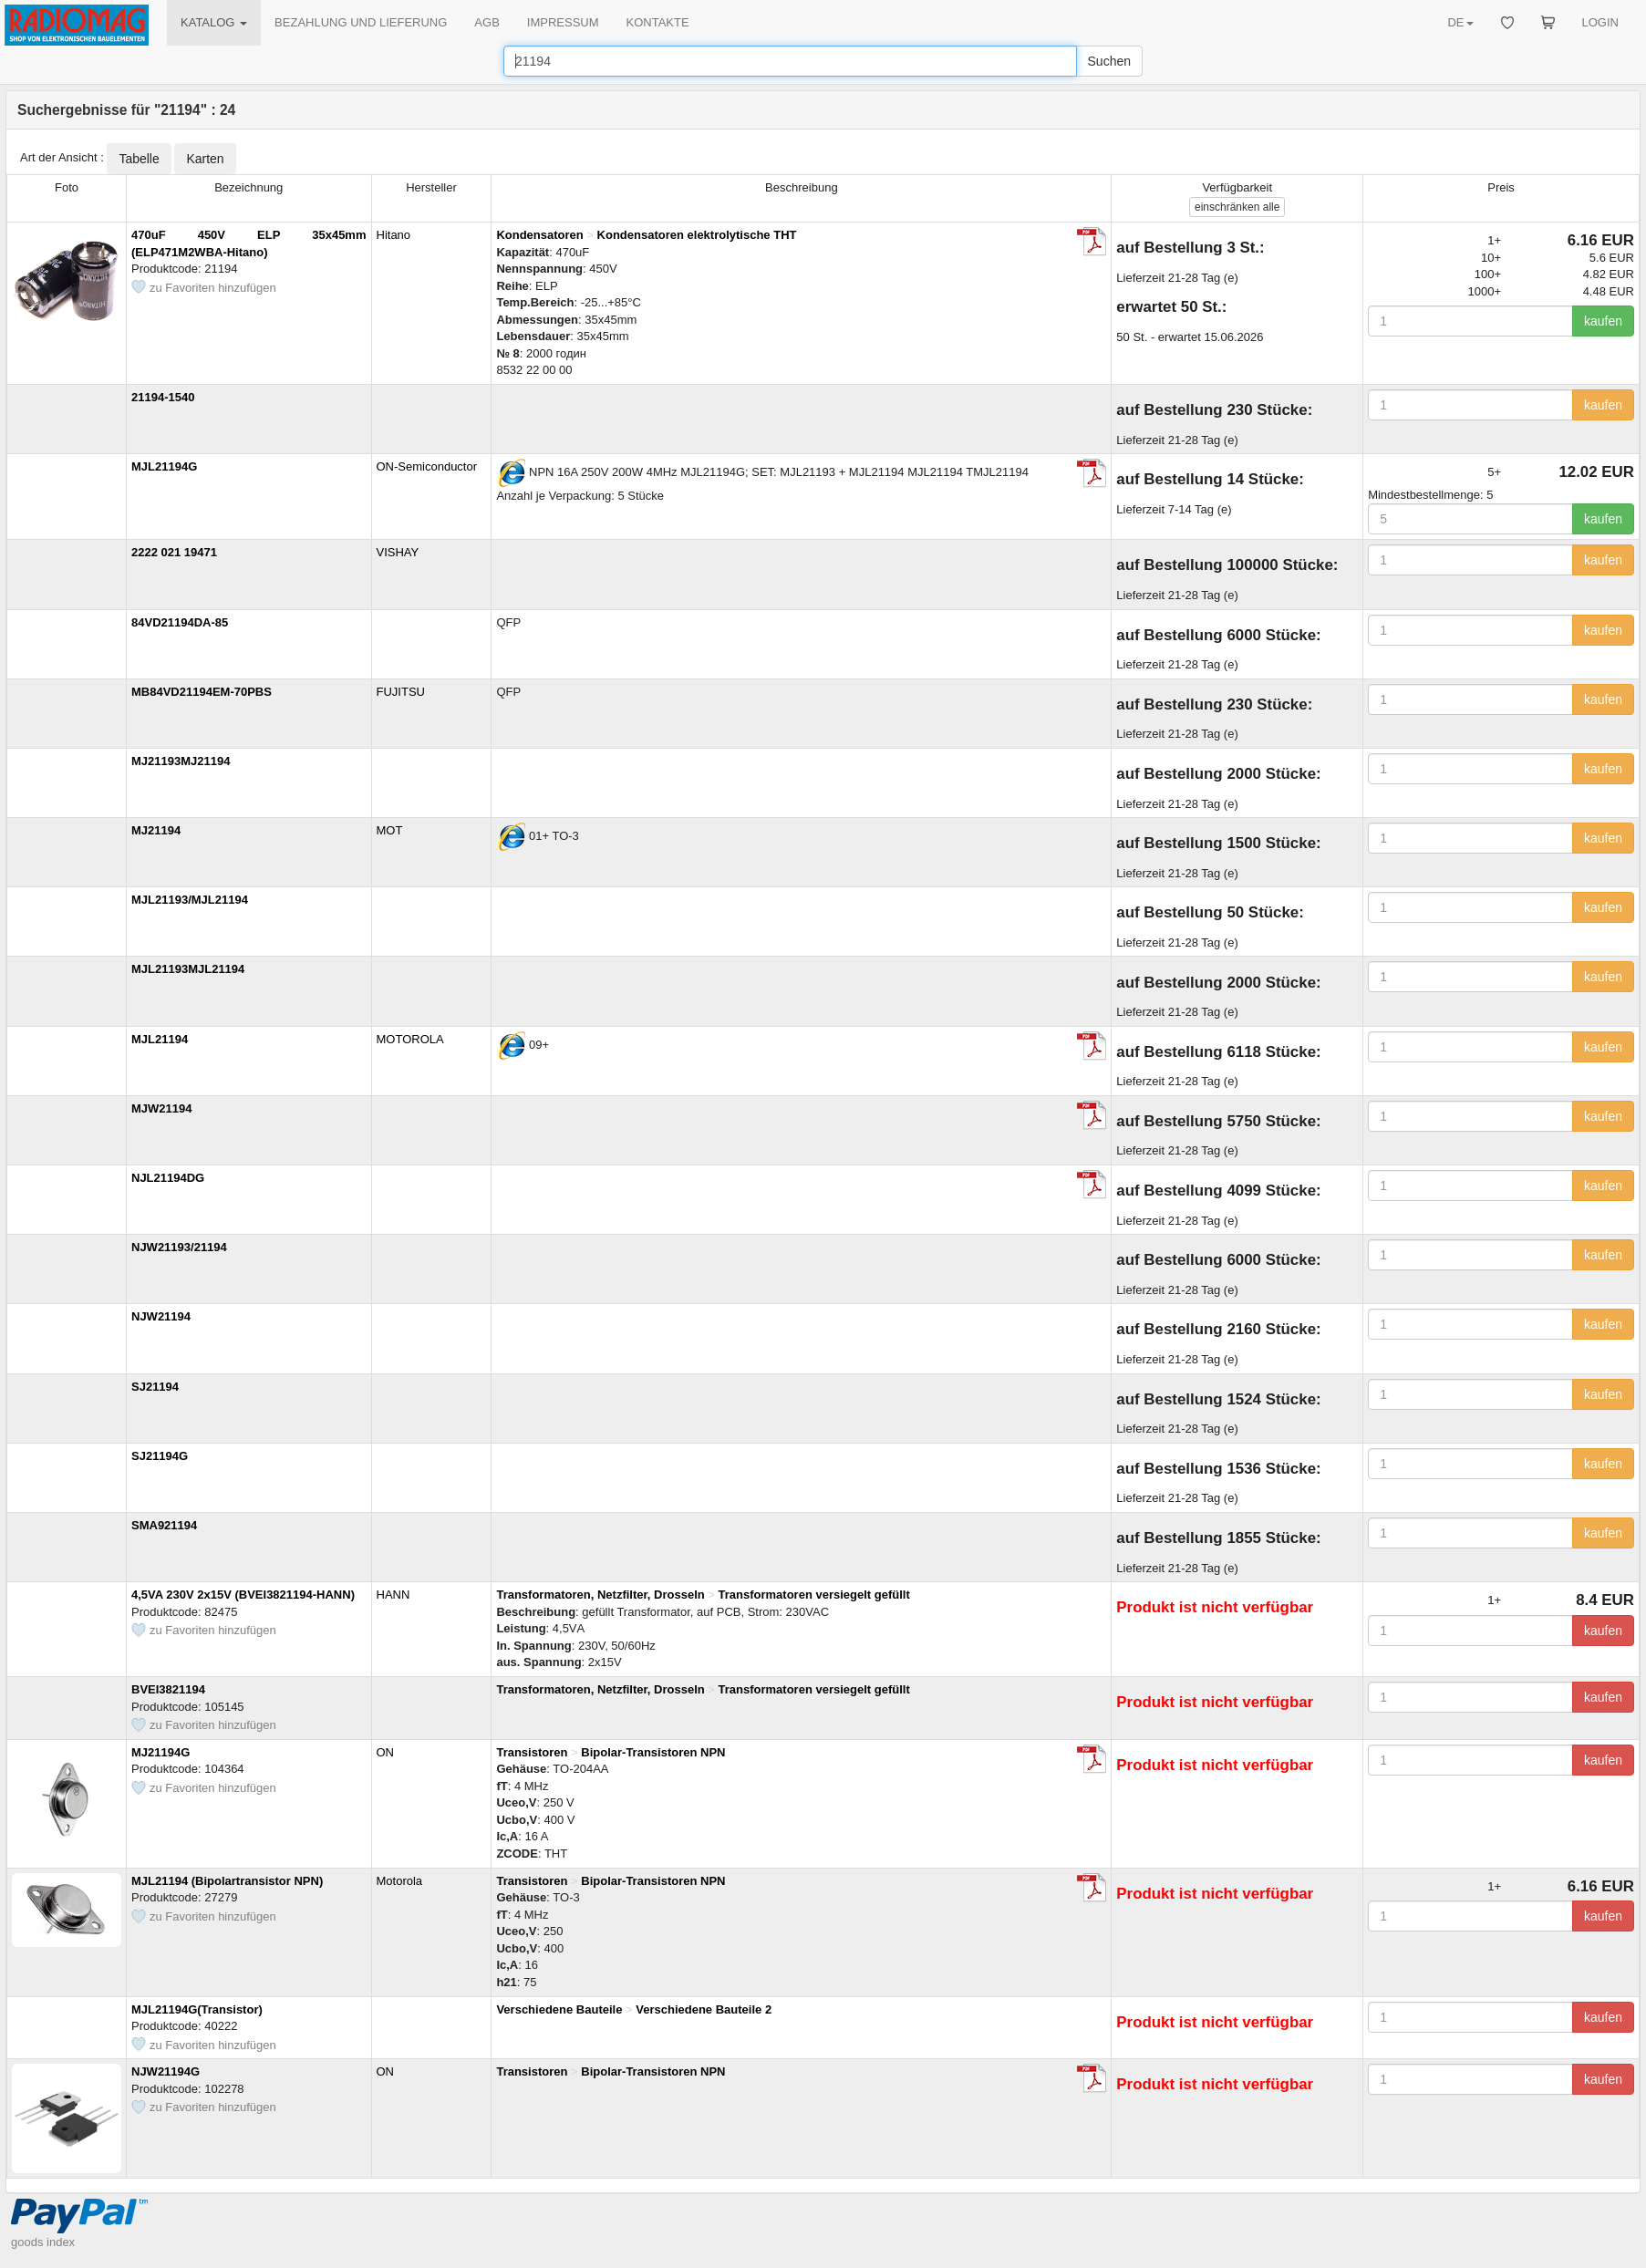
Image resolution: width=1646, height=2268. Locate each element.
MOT (390, 830)
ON (386, 1752)
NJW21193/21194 (179, 1247)
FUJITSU (401, 692)
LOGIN (1600, 22)
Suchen (1109, 61)
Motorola (400, 1881)
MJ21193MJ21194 (180, 761)
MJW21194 (161, 1108)
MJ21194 (156, 830)
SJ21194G (159, 1456)
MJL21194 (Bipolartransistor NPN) (227, 1881)
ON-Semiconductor (427, 466)
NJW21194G (165, 2071)
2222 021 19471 (174, 552)
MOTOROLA (410, 1039)
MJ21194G (160, 1752)
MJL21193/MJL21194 (189, 899)
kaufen (1603, 321)
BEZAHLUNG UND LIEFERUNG (360, 22)
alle (1237, 207)
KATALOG (214, 22)
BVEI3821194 (168, 1689)
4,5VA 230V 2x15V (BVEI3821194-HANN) (243, 1594)
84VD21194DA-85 (179, 622)
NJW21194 (161, 1316)
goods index (43, 2242)
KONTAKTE (657, 22)
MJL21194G (164, 466)
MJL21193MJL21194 (187, 969)
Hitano (394, 235)
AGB (486, 22)
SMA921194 (164, 1525)
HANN (393, 1594)
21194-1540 (162, 397)
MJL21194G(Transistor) (197, 2009)
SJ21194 (155, 1386)
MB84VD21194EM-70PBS (201, 692)
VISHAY (398, 552)
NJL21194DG (167, 1178)
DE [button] (1460, 22)
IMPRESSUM (563, 22)
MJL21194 (159, 1039)
